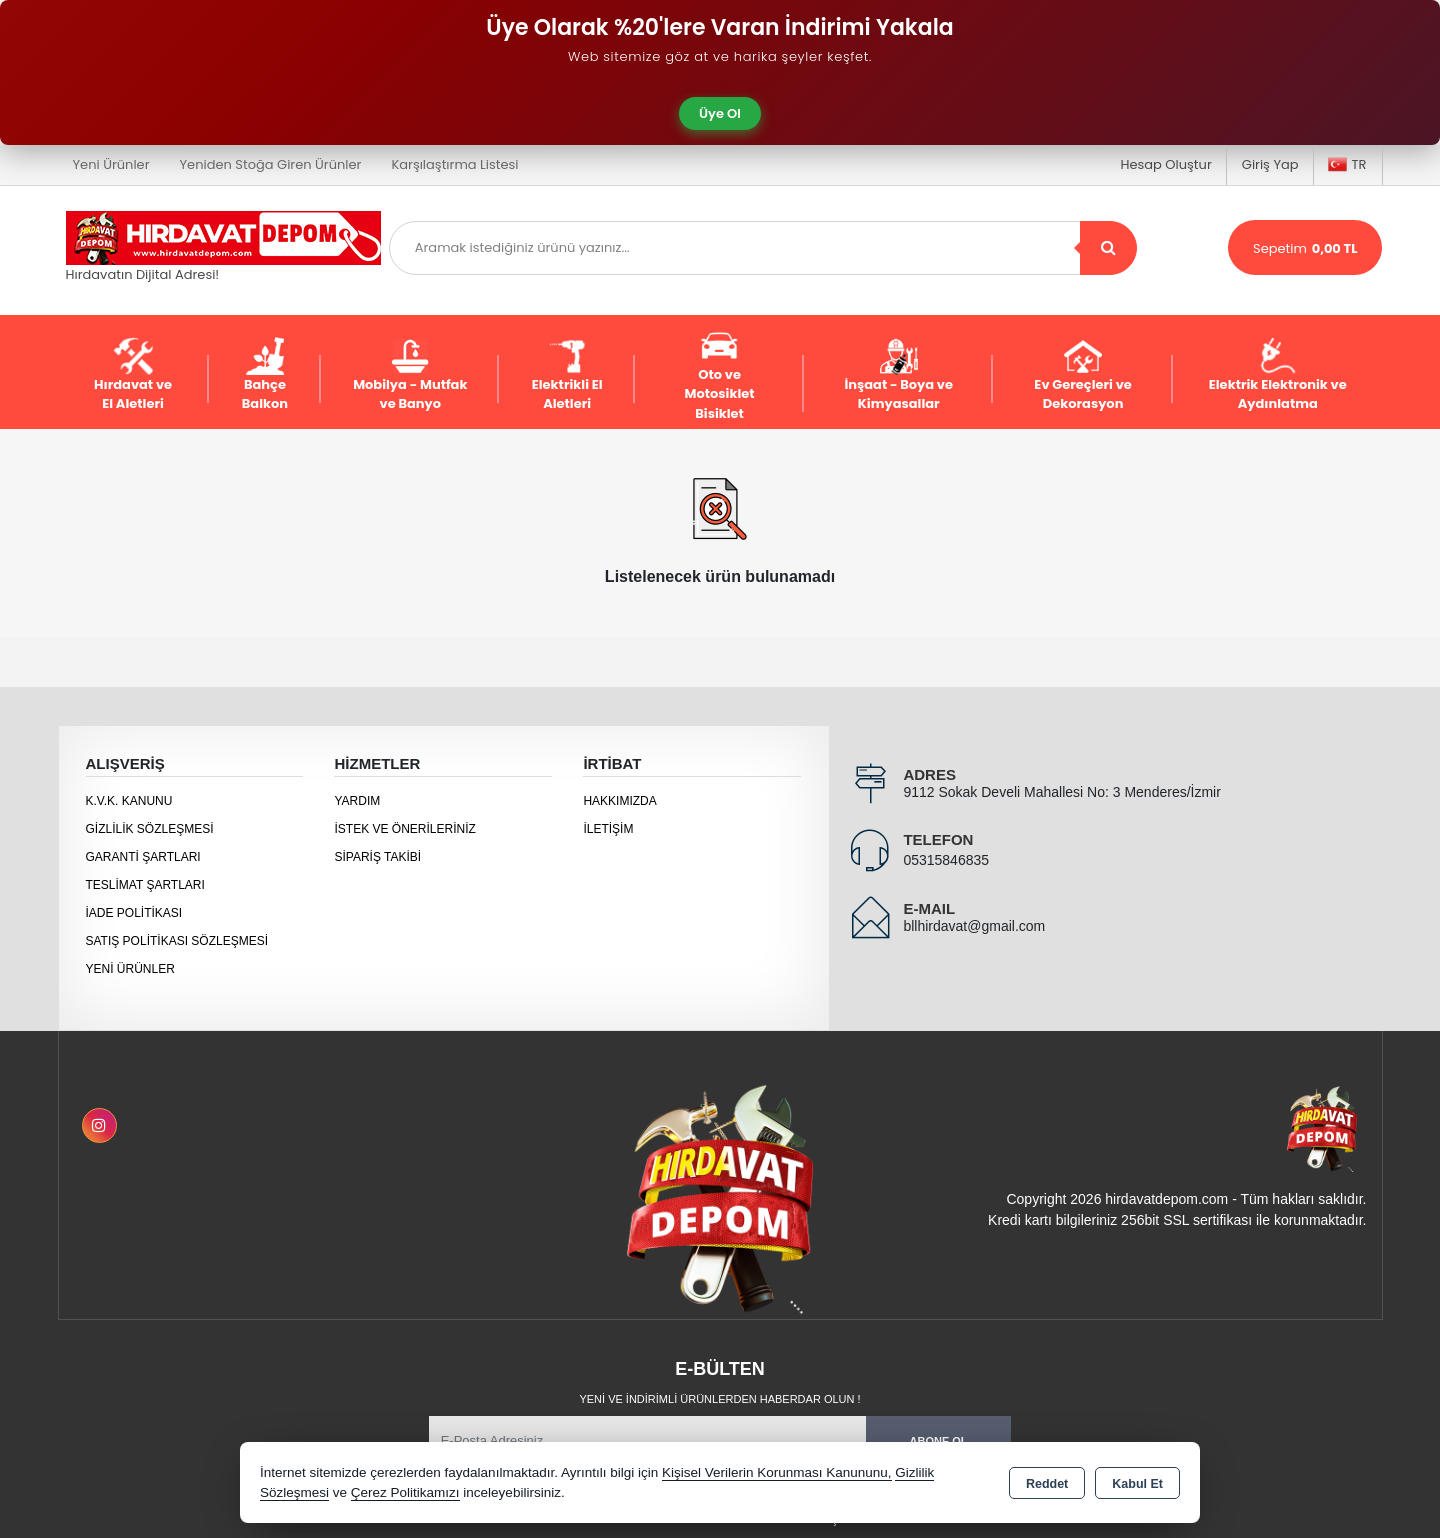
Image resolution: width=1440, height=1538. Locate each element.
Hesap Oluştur (1165, 164)
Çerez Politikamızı (405, 1492)
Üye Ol (720, 113)
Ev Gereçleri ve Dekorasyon (1082, 375)
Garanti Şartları (143, 857)
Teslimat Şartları (145, 885)
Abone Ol (939, 1441)
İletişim (608, 829)
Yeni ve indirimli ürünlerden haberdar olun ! (719, 1399)
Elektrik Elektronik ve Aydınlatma (1278, 375)
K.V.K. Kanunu (129, 801)
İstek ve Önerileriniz (404, 829)
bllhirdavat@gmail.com (974, 926)
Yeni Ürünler (130, 969)
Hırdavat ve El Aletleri (133, 375)
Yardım (357, 801)
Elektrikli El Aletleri (567, 375)
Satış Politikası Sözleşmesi (177, 941)
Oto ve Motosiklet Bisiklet (720, 375)
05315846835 (946, 860)
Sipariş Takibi (377, 857)
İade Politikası (134, 913)
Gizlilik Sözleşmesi (150, 829)
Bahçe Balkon (265, 375)
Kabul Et (1137, 1484)
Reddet (1047, 1484)
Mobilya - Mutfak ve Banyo (410, 375)
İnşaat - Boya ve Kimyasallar (898, 375)
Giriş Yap (1270, 164)
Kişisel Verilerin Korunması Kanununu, (777, 1472)
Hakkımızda (619, 801)
